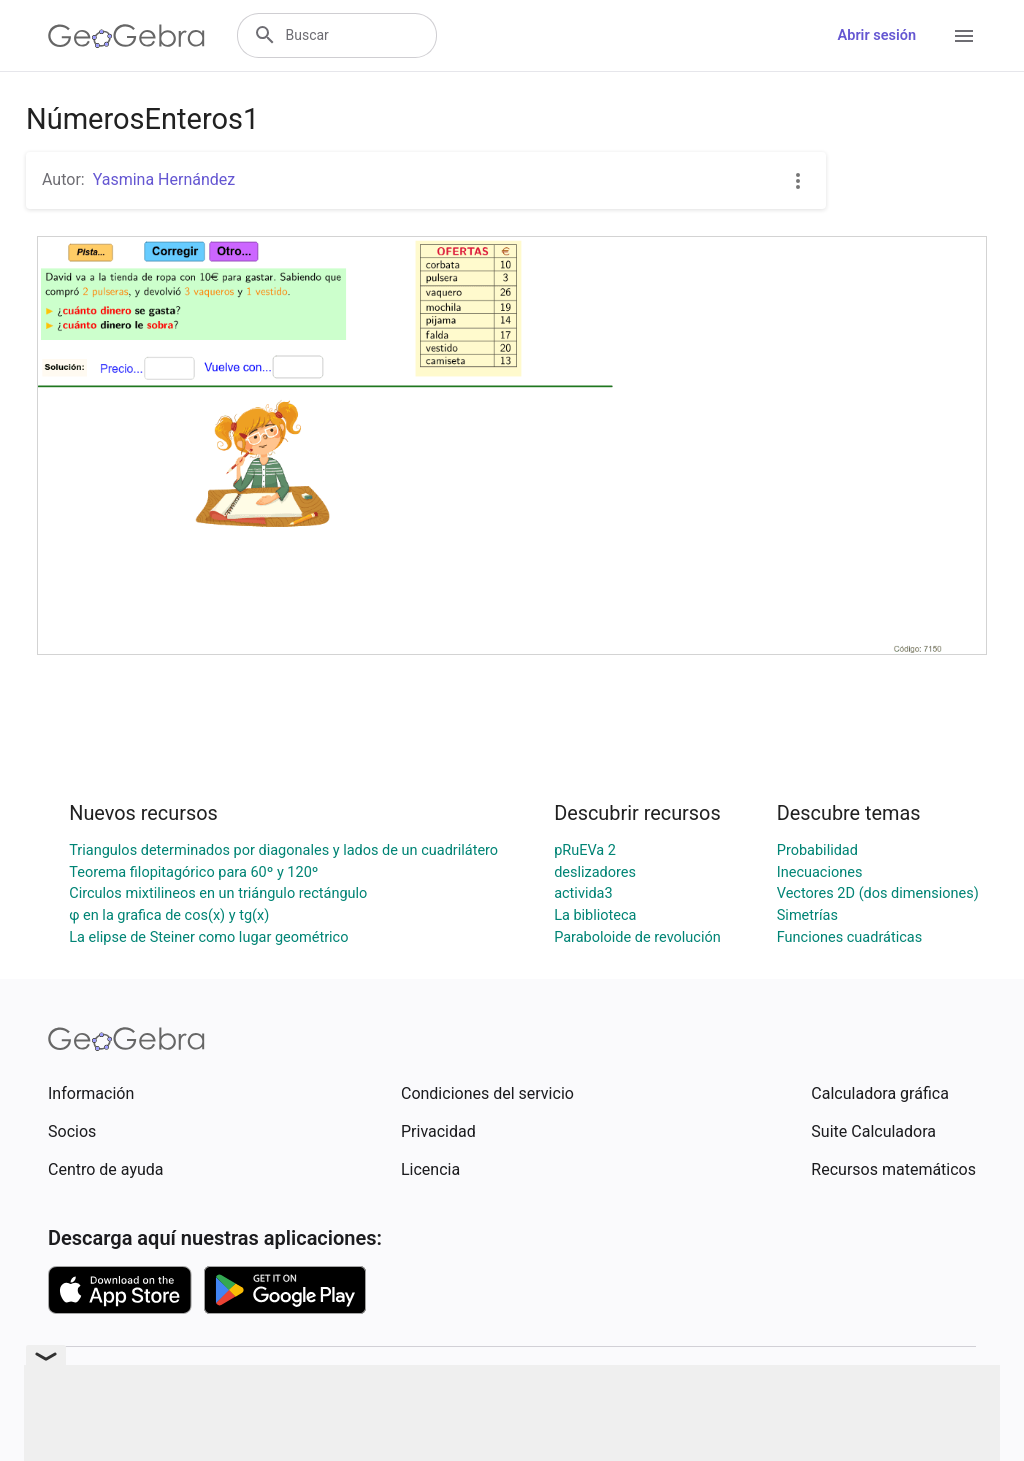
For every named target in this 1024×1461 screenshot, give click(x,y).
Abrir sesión (877, 35)
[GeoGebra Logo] (126, 36)
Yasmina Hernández (164, 179)
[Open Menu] (964, 36)
